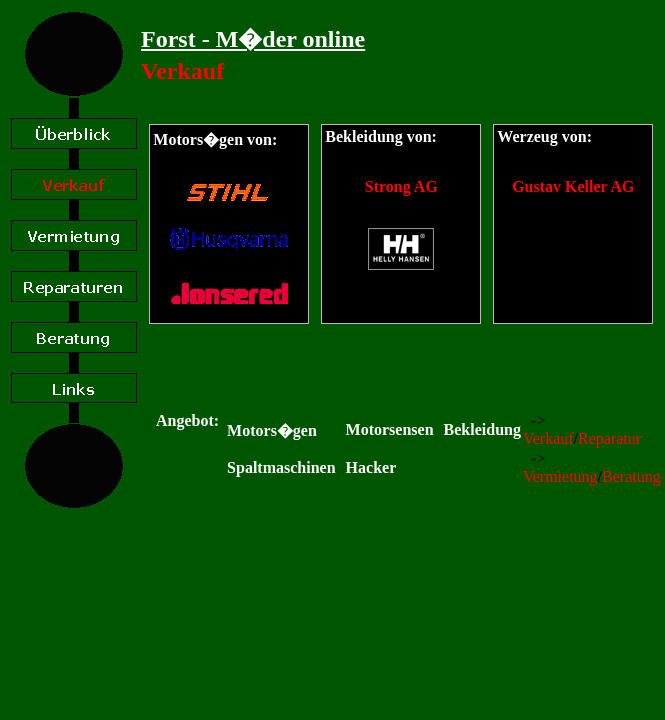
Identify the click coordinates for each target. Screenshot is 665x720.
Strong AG (401, 186)
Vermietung (560, 476)
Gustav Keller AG (573, 186)
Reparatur (609, 438)
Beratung (631, 476)
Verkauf (548, 438)
